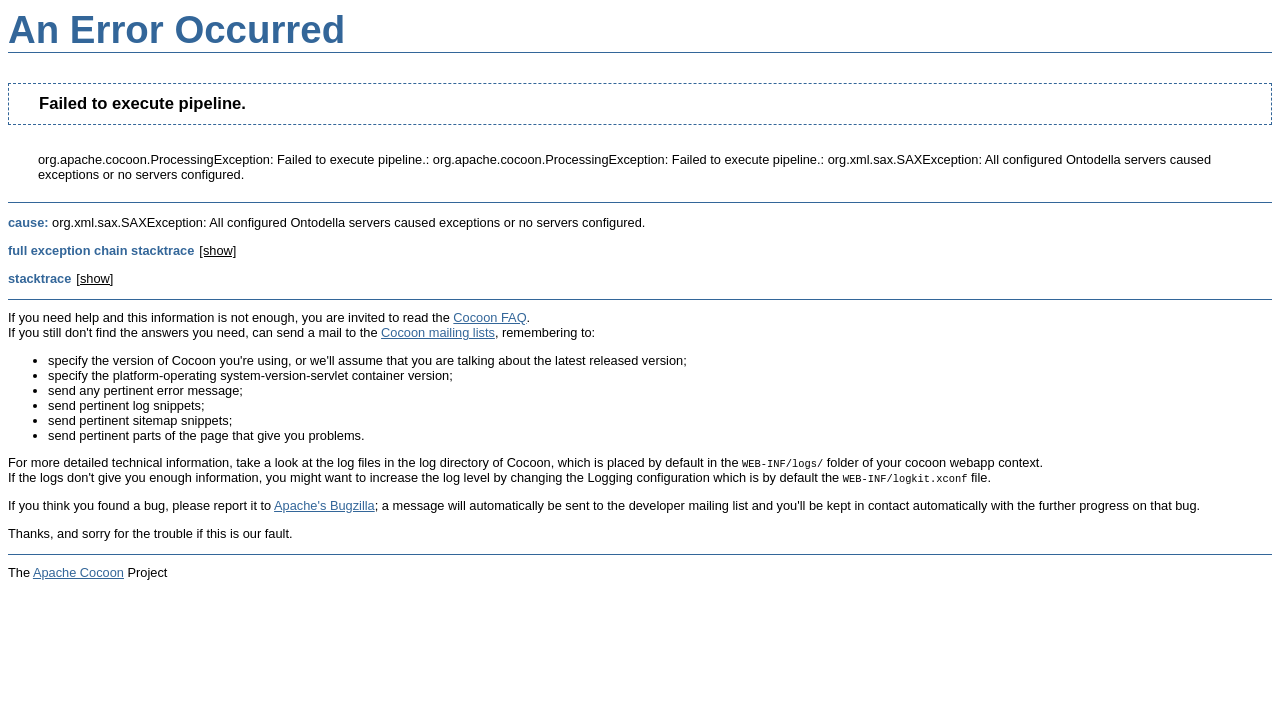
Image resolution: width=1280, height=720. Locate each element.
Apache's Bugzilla (324, 505)
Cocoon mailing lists (438, 332)
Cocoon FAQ (489, 317)
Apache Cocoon (78, 572)
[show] (217, 250)
